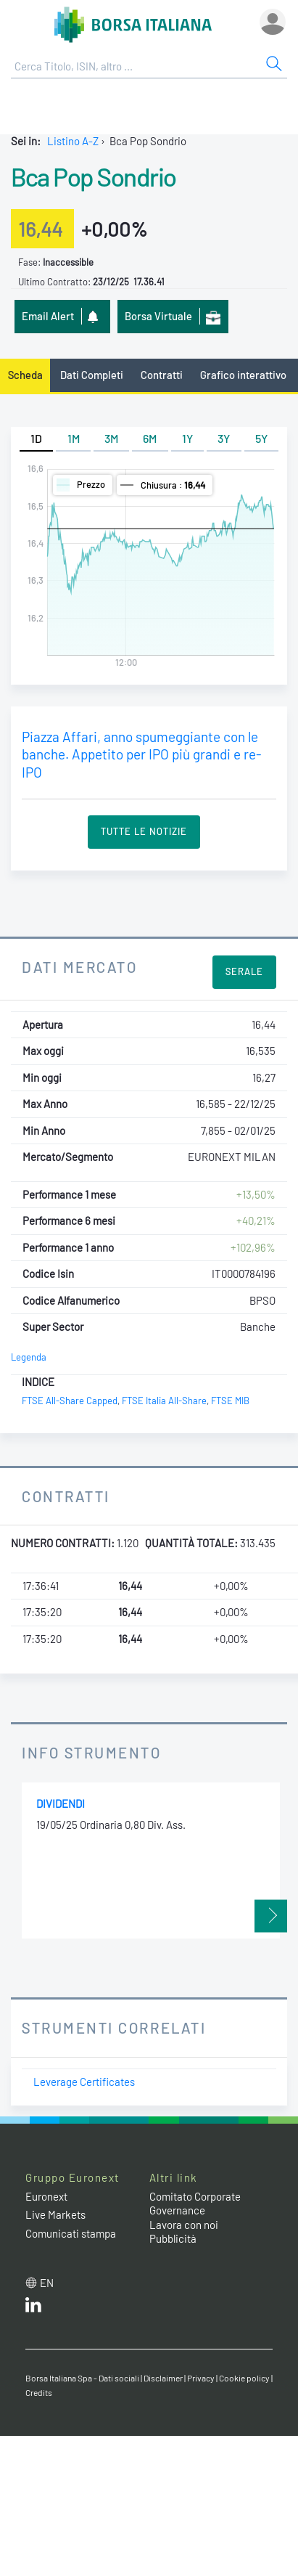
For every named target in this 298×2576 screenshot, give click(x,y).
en (47, 2282)
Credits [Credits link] (38, 2392)
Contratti (162, 374)
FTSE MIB (230, 1400)
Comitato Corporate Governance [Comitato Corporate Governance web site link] (195, 2203)
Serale (244, 971)
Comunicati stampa (70, 2233)
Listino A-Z (73, 140)
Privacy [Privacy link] (201, 2378)
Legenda (28, 1357)
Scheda (25, 374)
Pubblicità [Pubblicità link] (172, 2238)
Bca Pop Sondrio (93, 176)
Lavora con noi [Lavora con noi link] (183, 2224)
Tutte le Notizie (144, 831)
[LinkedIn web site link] (33, 2308)
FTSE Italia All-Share (164, 1400)
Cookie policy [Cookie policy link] (244, 2378)
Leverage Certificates (84, 2081)
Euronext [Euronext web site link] (46, 2196)
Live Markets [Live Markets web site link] (55, 2214)
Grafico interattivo (243, 374)
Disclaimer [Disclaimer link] (163, 2378)
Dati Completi (91, 374)
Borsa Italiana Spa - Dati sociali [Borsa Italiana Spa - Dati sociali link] (82, 2378)
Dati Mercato (79, 967)
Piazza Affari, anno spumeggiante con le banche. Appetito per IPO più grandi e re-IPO (141, 754)
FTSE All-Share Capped (69, 1400)
